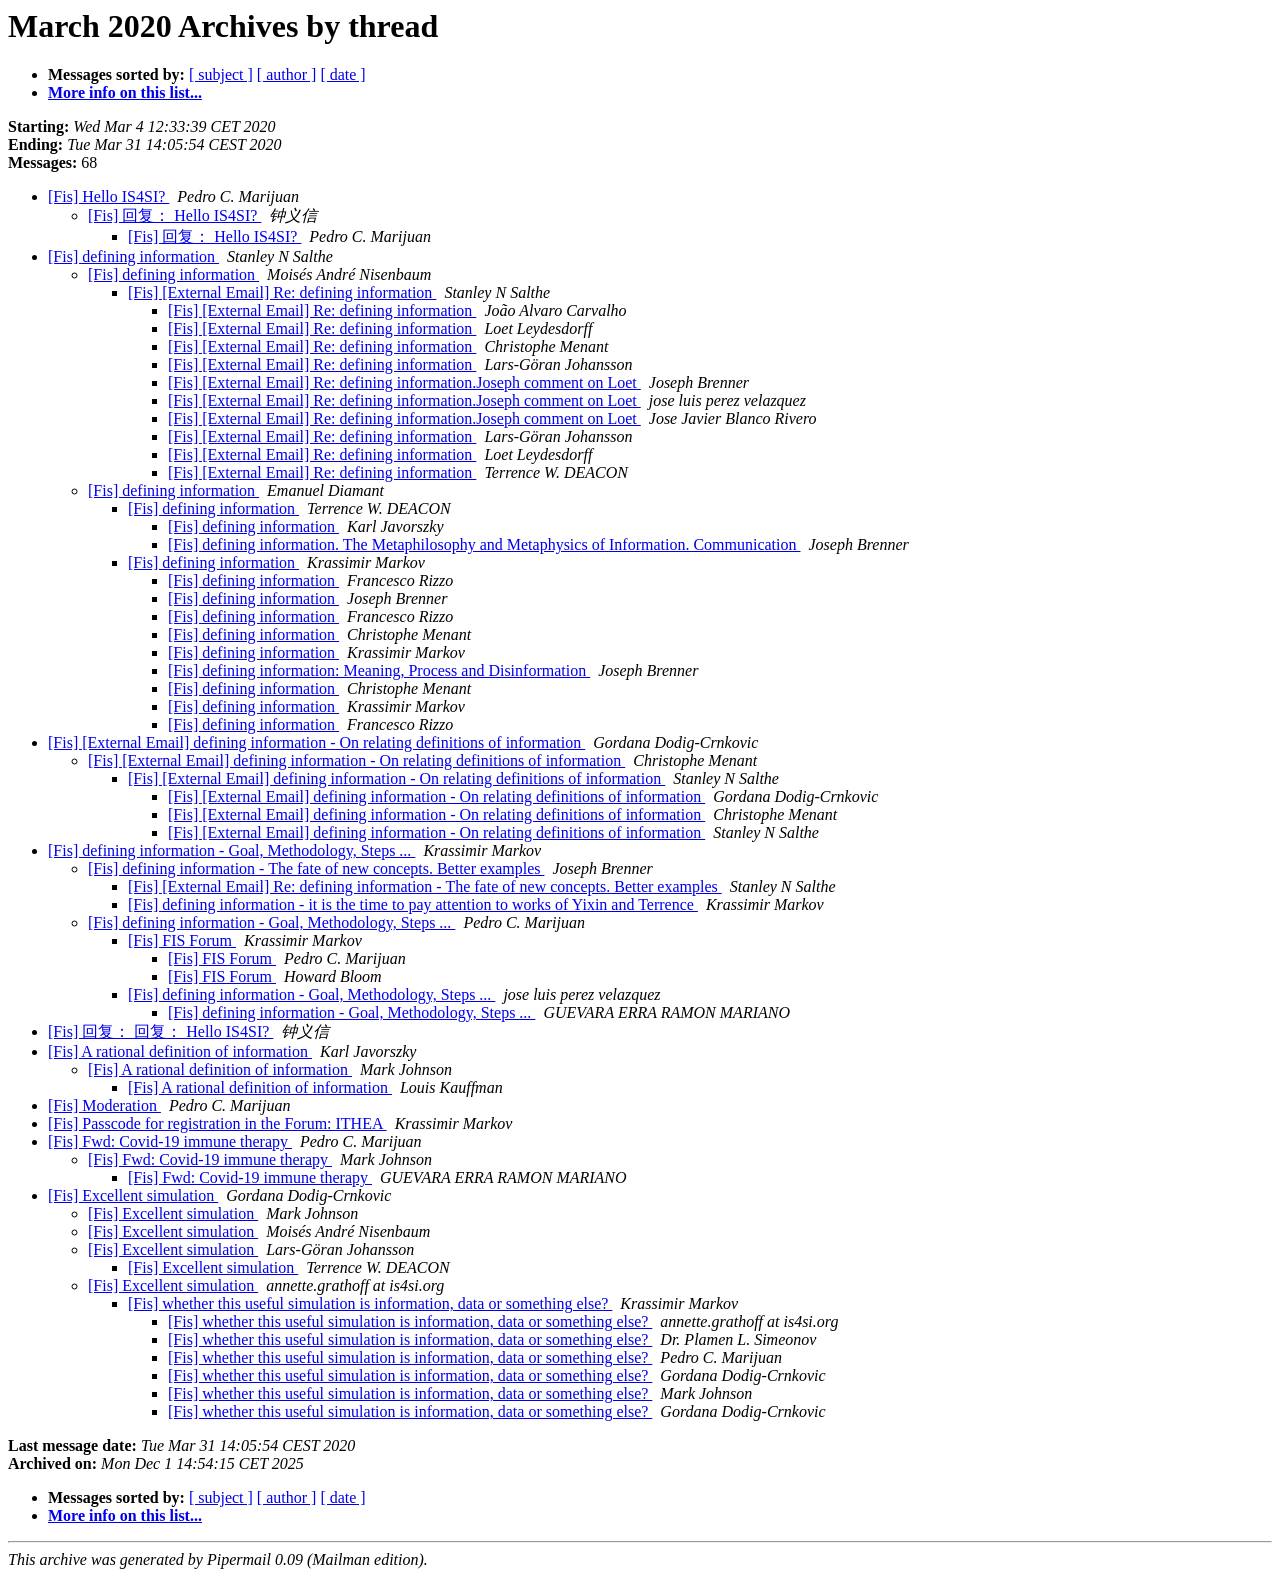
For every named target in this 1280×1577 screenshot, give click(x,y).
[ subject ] (221, 74)
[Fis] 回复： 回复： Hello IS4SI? (160, 1031)
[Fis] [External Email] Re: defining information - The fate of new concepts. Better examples (425, 886)
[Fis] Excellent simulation (133, 1195)
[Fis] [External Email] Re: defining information (282, 292)
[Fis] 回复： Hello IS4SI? (174, 215)
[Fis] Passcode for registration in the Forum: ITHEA (217, 1123)
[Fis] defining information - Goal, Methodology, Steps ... (231, 850)
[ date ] (342, 74)
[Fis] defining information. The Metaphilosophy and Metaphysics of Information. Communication (484, 544)
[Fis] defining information (133, 256)
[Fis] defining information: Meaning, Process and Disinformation (379, 670)
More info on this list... (125, 92)
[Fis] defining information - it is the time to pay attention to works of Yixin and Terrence (413, 904)
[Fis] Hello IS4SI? (108, 196)
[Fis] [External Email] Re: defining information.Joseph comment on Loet (404, 382)
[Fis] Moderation (104, 1105)
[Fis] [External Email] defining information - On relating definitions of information (316, 742)
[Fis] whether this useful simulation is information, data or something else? (370, 1303)
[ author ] (287, 74)
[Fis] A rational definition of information (180, 1051)
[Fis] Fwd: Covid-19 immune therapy (170, 1141)
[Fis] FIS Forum (182, 940)
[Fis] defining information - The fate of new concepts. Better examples (316, 868)
